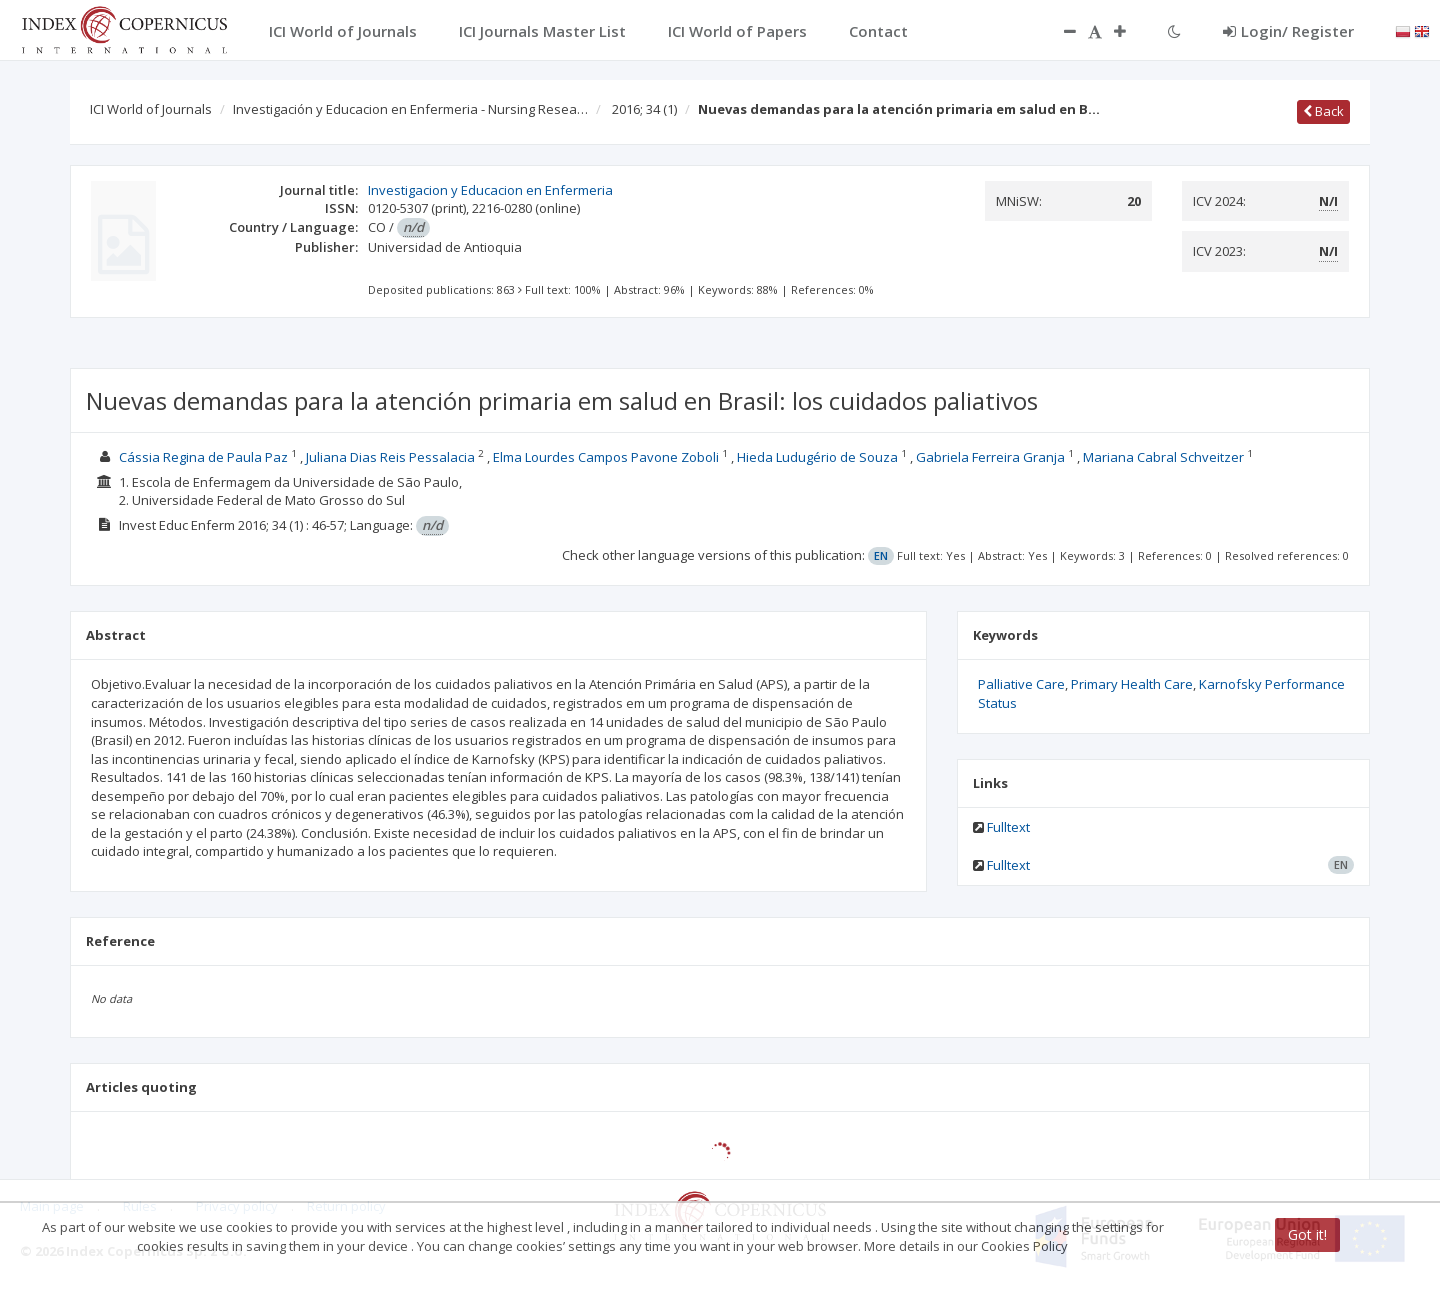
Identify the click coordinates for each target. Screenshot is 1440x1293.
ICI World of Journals (151, 109)
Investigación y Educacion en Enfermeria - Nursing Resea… (410, 109)
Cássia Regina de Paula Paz (203, 457)
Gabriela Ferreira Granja (990, 457)
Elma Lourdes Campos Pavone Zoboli (606, 457)
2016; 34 (644, 109)
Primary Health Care (1132, 684)
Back (1323, 111)
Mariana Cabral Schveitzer (1163, 457)
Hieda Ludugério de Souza (817, 457)
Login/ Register (1288, 31)
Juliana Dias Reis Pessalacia (390, 457)
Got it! (1307, 1234)
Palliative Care (1021, 684)
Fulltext (1008, 827)
